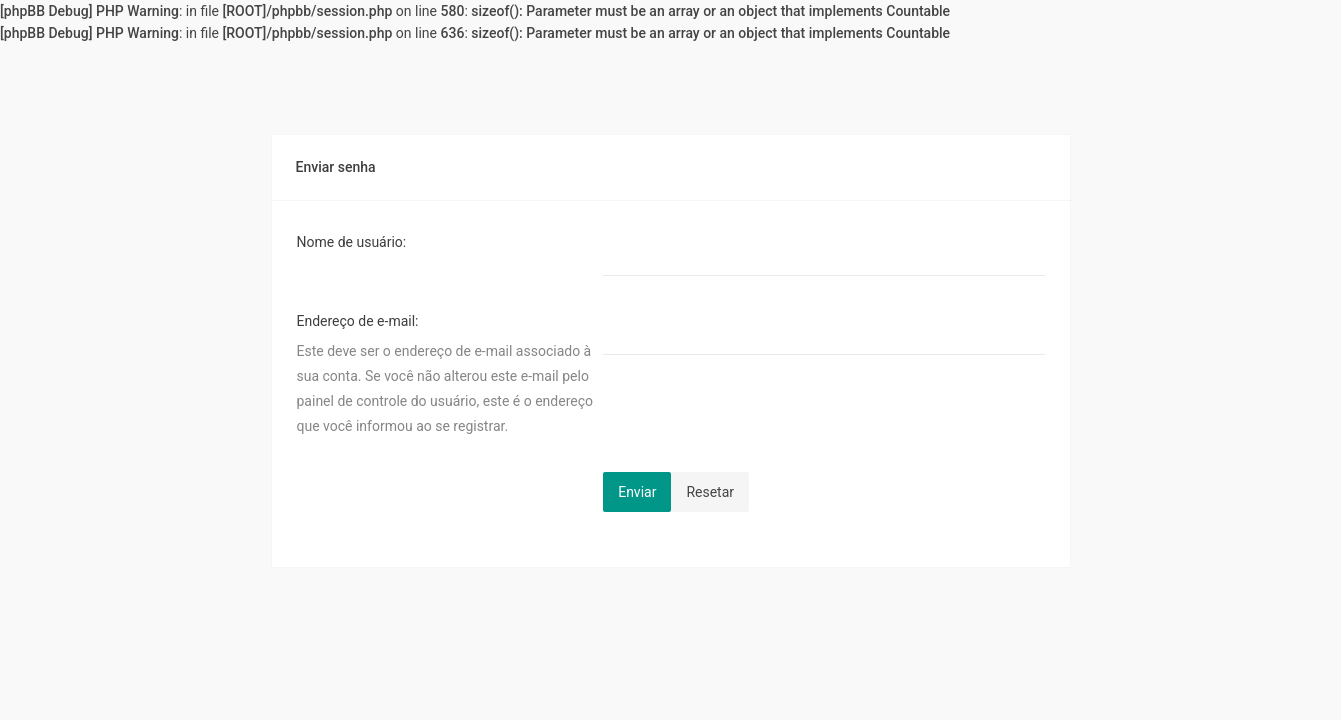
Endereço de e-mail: (358, 321)
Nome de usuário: (352, 242)
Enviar (637, 492)
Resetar (710, 492)
